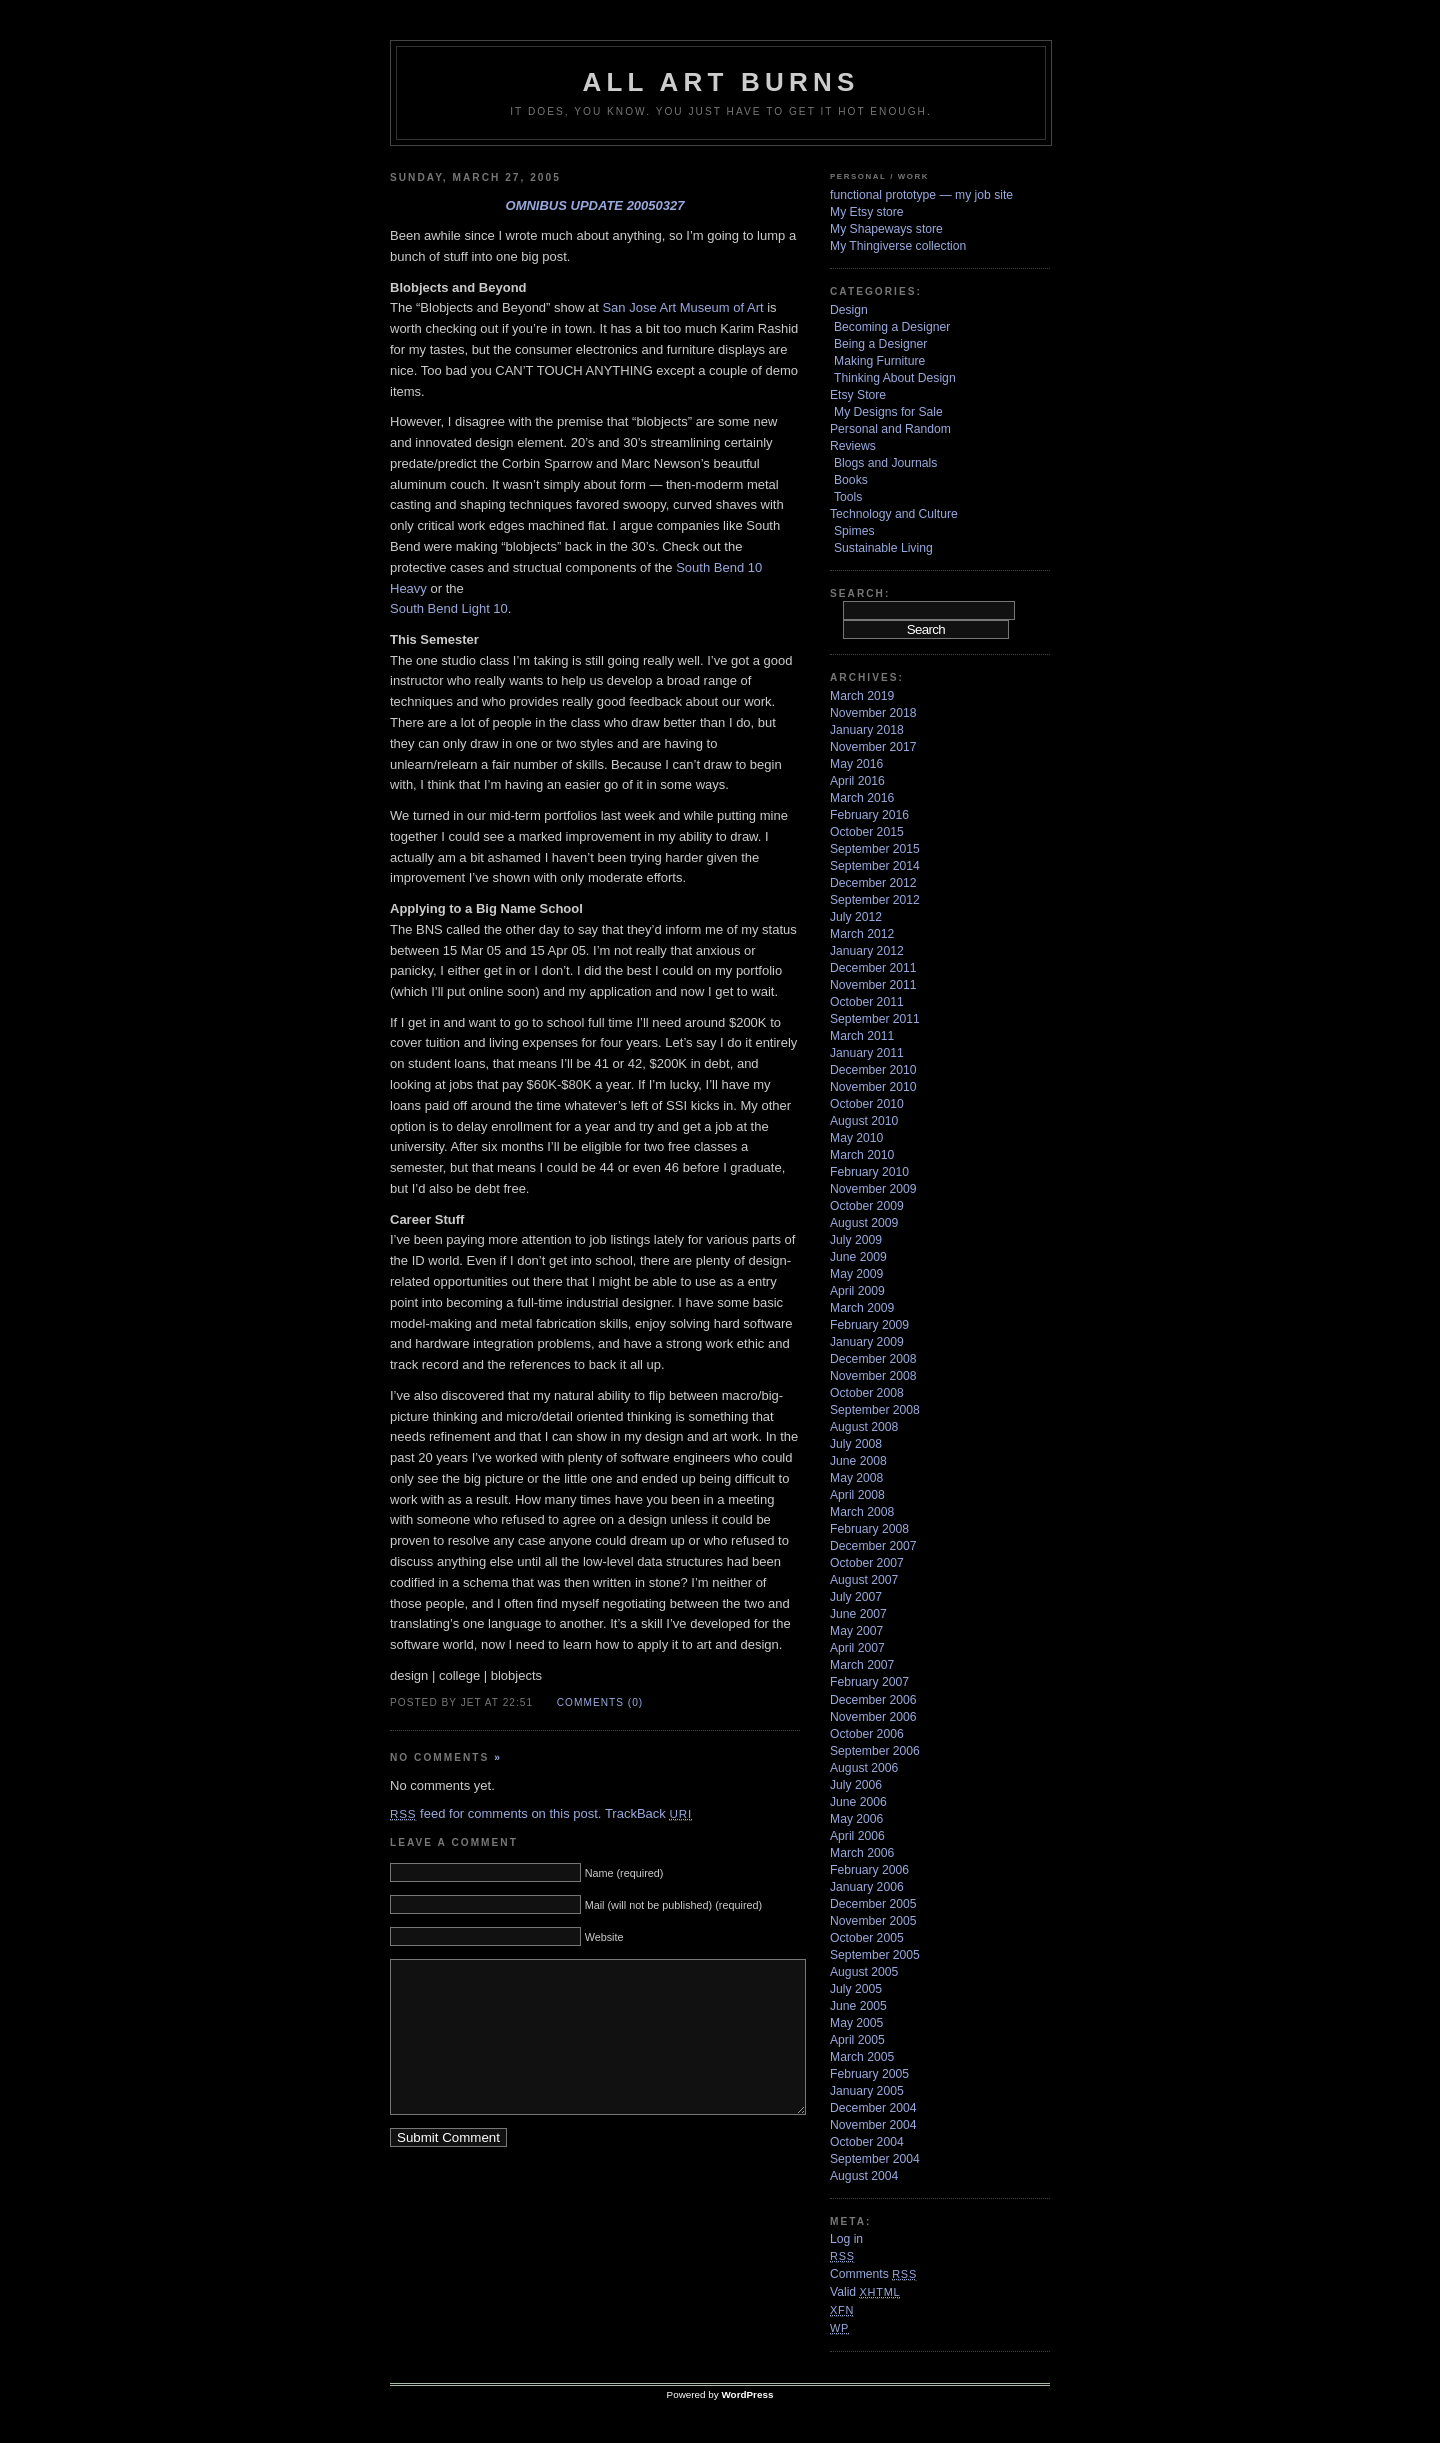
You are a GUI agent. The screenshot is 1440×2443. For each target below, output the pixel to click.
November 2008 (873, 1376)
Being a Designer (880, 344)
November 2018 (873, 713)
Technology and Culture (894, 514)
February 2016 (869, 815)
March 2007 (862, 1665)
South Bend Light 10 (449, 608)
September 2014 (875, 866)
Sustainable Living (883, 548)
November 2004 (873, 2125)
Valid (865, 2292)
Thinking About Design (895, 378)
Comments (873, 2274)
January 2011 (867, 1053)
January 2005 (867, 2091)
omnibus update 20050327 (595, 205)
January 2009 (867, 1342)
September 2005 (875, 1955)
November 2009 (873, 1189)
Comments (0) (600, 1702)
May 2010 (856, 1138)
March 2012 (862, 934)
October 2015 (867, 832)
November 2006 (873, 1717)
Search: (860, 593)
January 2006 (867, 1887)
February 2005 (869, 2074)
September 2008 (875, 1410)
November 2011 (873, 985)
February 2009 (869, 1325)
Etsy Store (858, 395)
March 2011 (862, 1036)
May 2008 (856, 1478)
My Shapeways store (886, 229)
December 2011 (873, 968)
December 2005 (873, 1904)
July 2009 (856, 1240)
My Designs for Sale (888, 412)
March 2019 (862, 696)
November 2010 (873, 1087)
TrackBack (648, 1813)
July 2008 (856, 1444)
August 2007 (864, 1580)
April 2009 (857, 1291)
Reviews (853, 446)
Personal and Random (890, 429)
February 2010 (869, 1172)
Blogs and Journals (885, 463)
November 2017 (873, 747)
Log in (846, 2239)
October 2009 (867, 1206)
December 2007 (873, 1546)
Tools (848, 497)
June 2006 (858, 1802)
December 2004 (873, 2108)
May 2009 (856, 1274)
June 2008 (858, 1461)
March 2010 (862, 1155)
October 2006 (867, 1734)
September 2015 (875, 849)
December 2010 (873, 1070)
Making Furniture (879, 361)
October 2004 (867, 2142)
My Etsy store (867, 212)
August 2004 (864, 2176)
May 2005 (856, 2023)
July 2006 (856, 1785)
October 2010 (867, 1104)
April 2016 (857, 781)
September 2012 (875, 900)
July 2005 (856, 1989)
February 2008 (869, 1529)
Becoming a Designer (892, 327)
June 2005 (858, 2006)
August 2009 (864, 1223)
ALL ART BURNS (720, 82)
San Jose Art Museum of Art (682, 307)
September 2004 (875, 2159)
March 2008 (862, 1512)
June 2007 (858, 1614)
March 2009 (862, 1308)
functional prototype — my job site (921, 195)
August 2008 (864, 1427)
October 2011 (867, 1002)
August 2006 (864, 1768)
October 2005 (867, 1938)
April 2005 (857, 2040)
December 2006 (873, 1700)
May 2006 (856, 1819)
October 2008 (867, 1393)
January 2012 (867, 951)
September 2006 (875, 1751)
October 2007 (867, 1563)
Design (849, 310)
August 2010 (864, 1121)
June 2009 (858, 1257)
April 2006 (857, 1836)
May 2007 (856, 1631)
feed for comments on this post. (495, 1813)
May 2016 (856, 764)
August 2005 (864, 1972)
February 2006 (869, 1870)
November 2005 (873, 1921)
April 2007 (857, 1648)
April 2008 (857, 1495)
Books (851, 480)
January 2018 (867, 730)
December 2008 (873, 1359)
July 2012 (856, 917)
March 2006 (862, 1853)
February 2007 (869, 1682)
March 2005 (862, 2057)
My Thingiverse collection (898, 246)
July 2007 (856, 1597)
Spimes (854, 531)
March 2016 (862, 798)
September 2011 (875, 1019)
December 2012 (873, 883)
